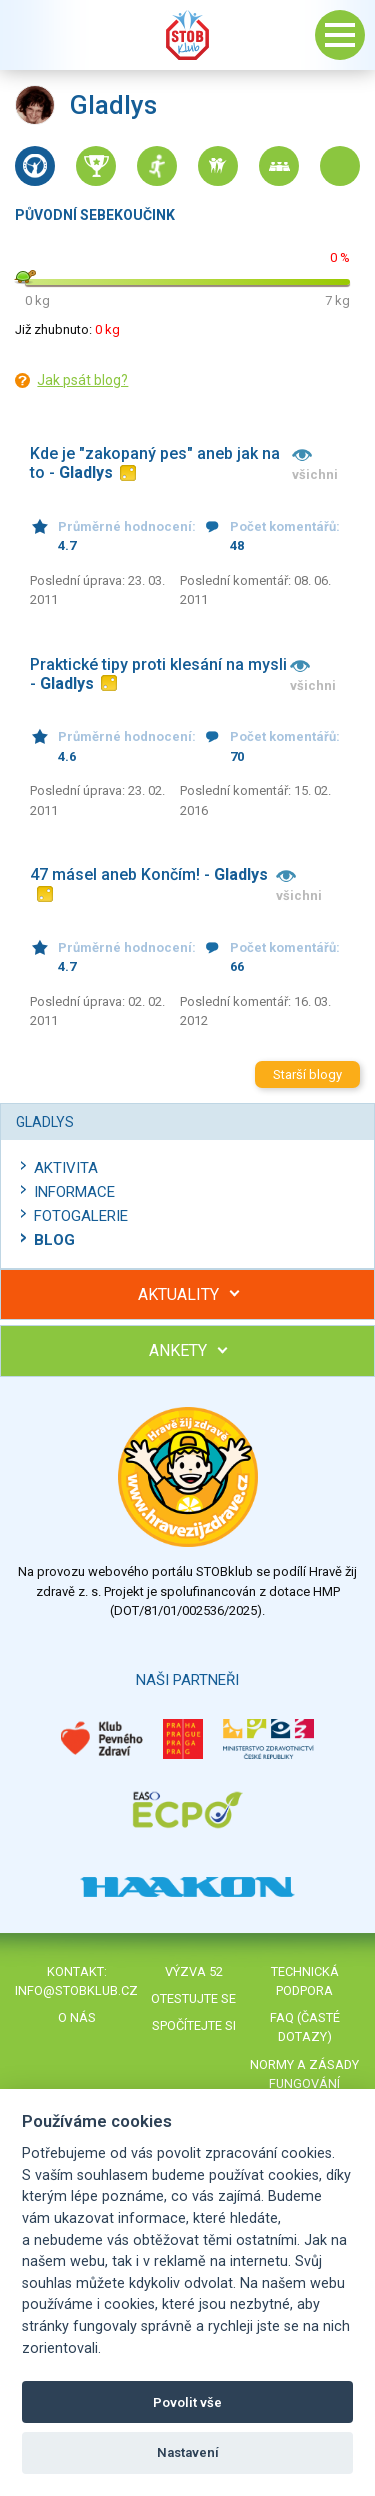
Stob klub (188, 35)
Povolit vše (187, 2402)
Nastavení (188, 2452)
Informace (74, 1192)
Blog (54, 1240)
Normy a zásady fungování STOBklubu (304, 2083)
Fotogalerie (81, 1216)
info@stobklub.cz (76, 1990)
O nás (77, 2017)
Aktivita (66, 1168)
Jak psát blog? (82, 380)
